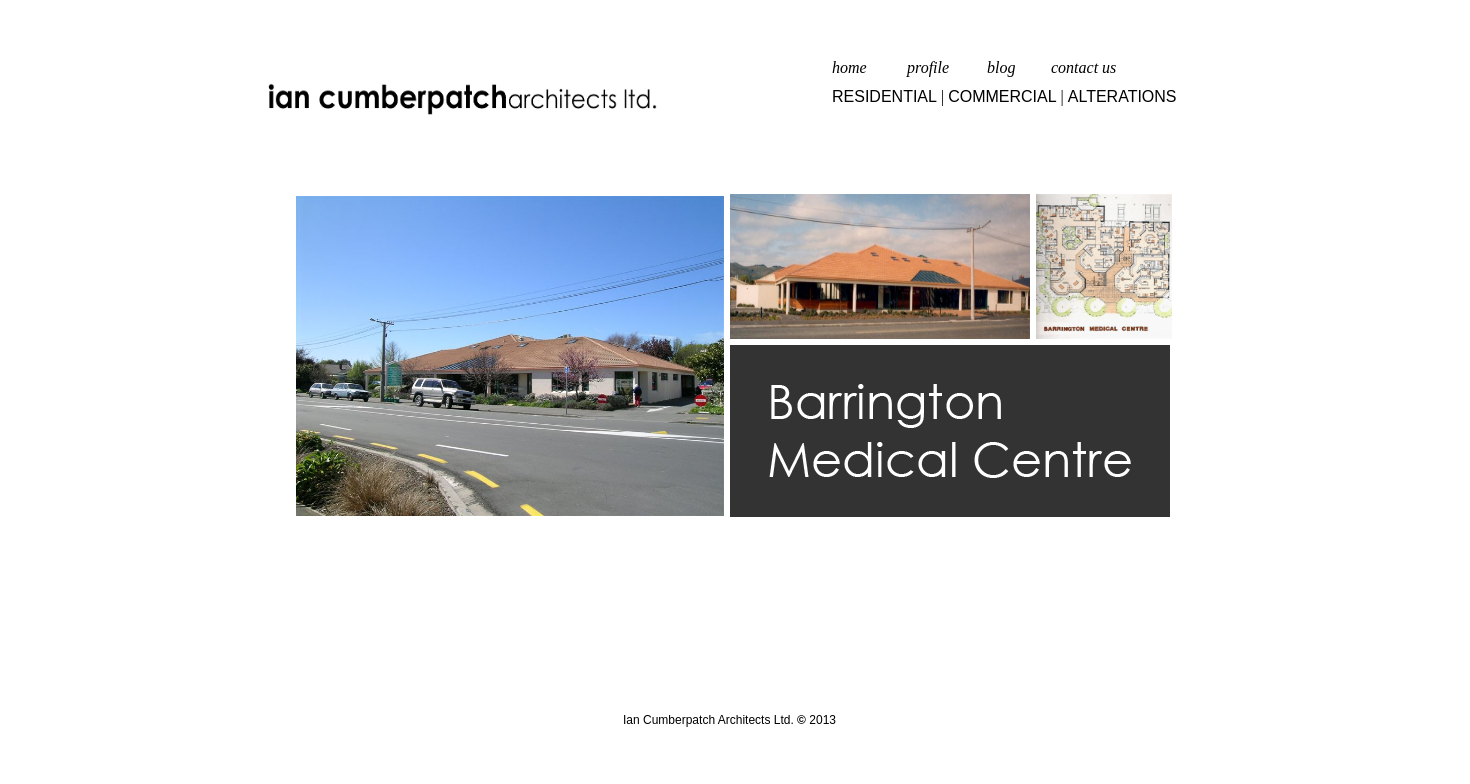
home (849, 67)
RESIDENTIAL (884, 96)
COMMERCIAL (1002, 96)
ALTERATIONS (1122, 96)
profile (928, 67)
